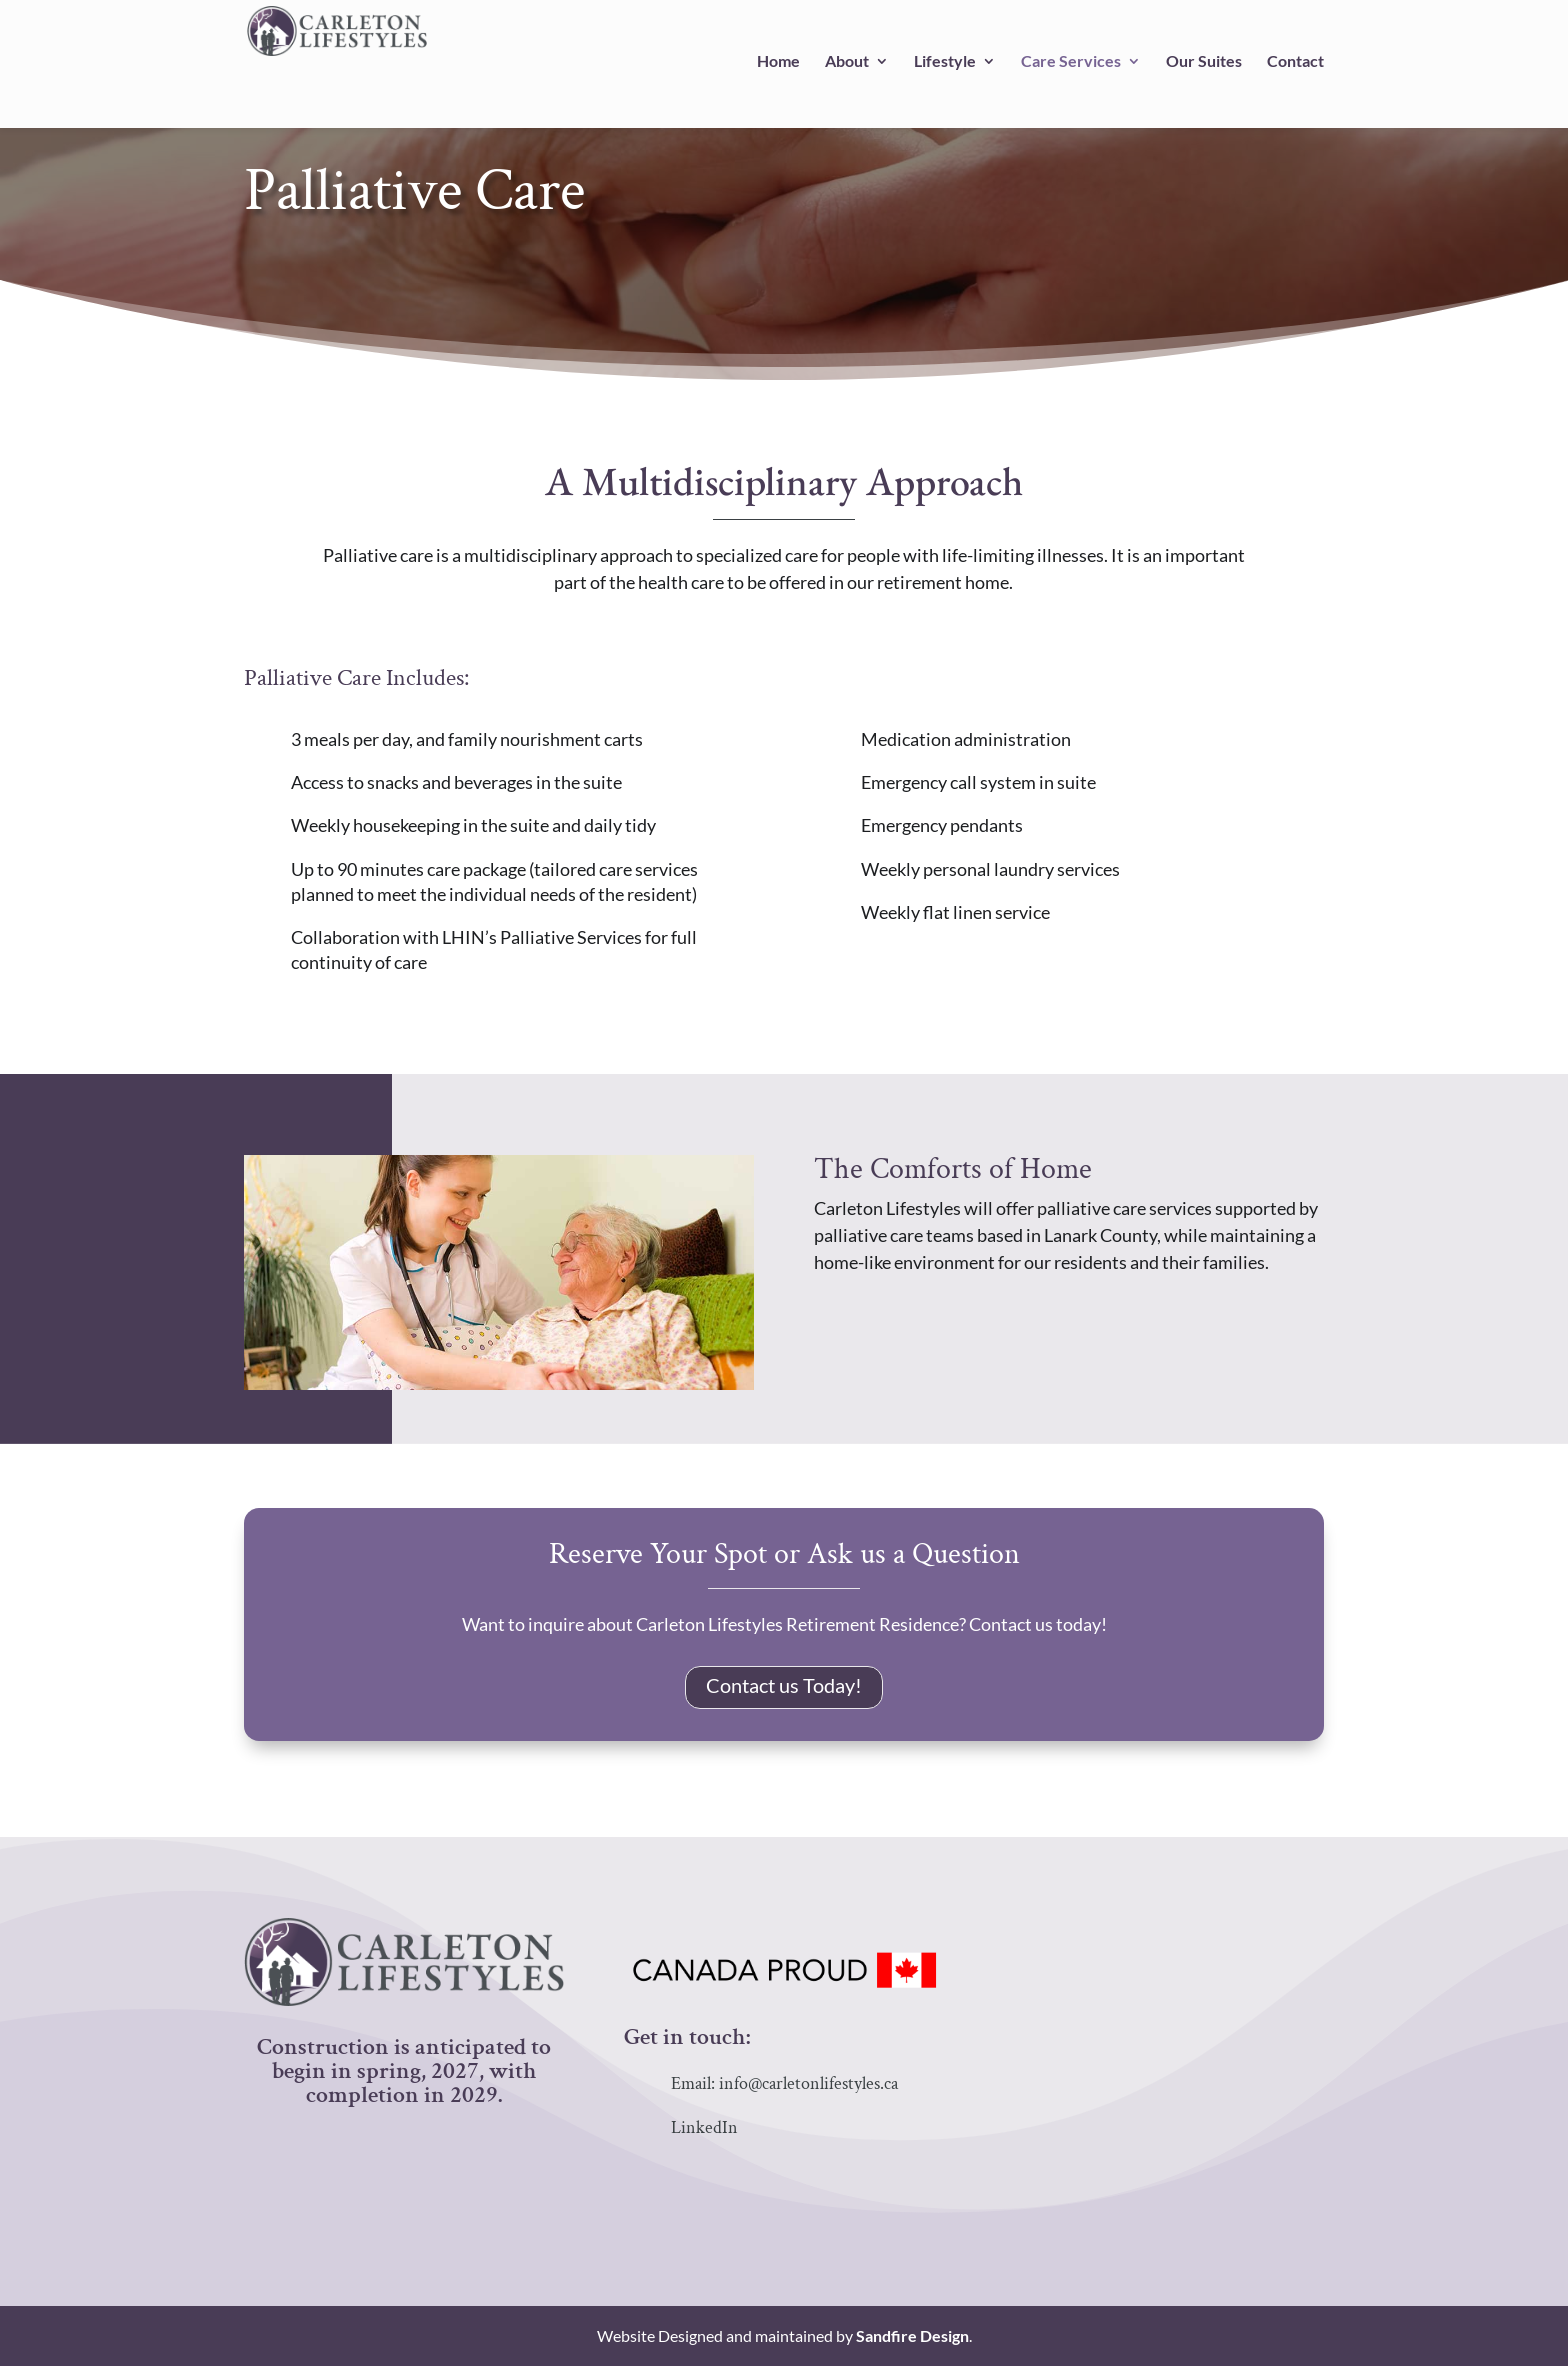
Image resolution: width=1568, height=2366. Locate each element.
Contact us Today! (784, 1685)
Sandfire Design (912, 2335)
